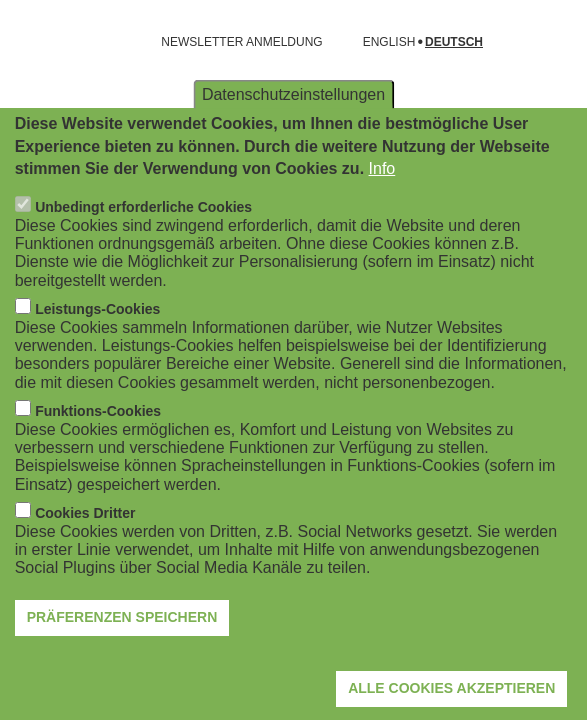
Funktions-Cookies (98, 454)
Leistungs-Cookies (97, 352)
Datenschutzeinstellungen (293, 136)
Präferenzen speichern (122, 660)
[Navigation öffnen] (28, 42)
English (389, 42)
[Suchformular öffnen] (543, 42)
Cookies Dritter (85, 556)
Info (382, 210)
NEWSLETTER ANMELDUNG (241, 42)
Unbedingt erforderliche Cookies (143, 250)
